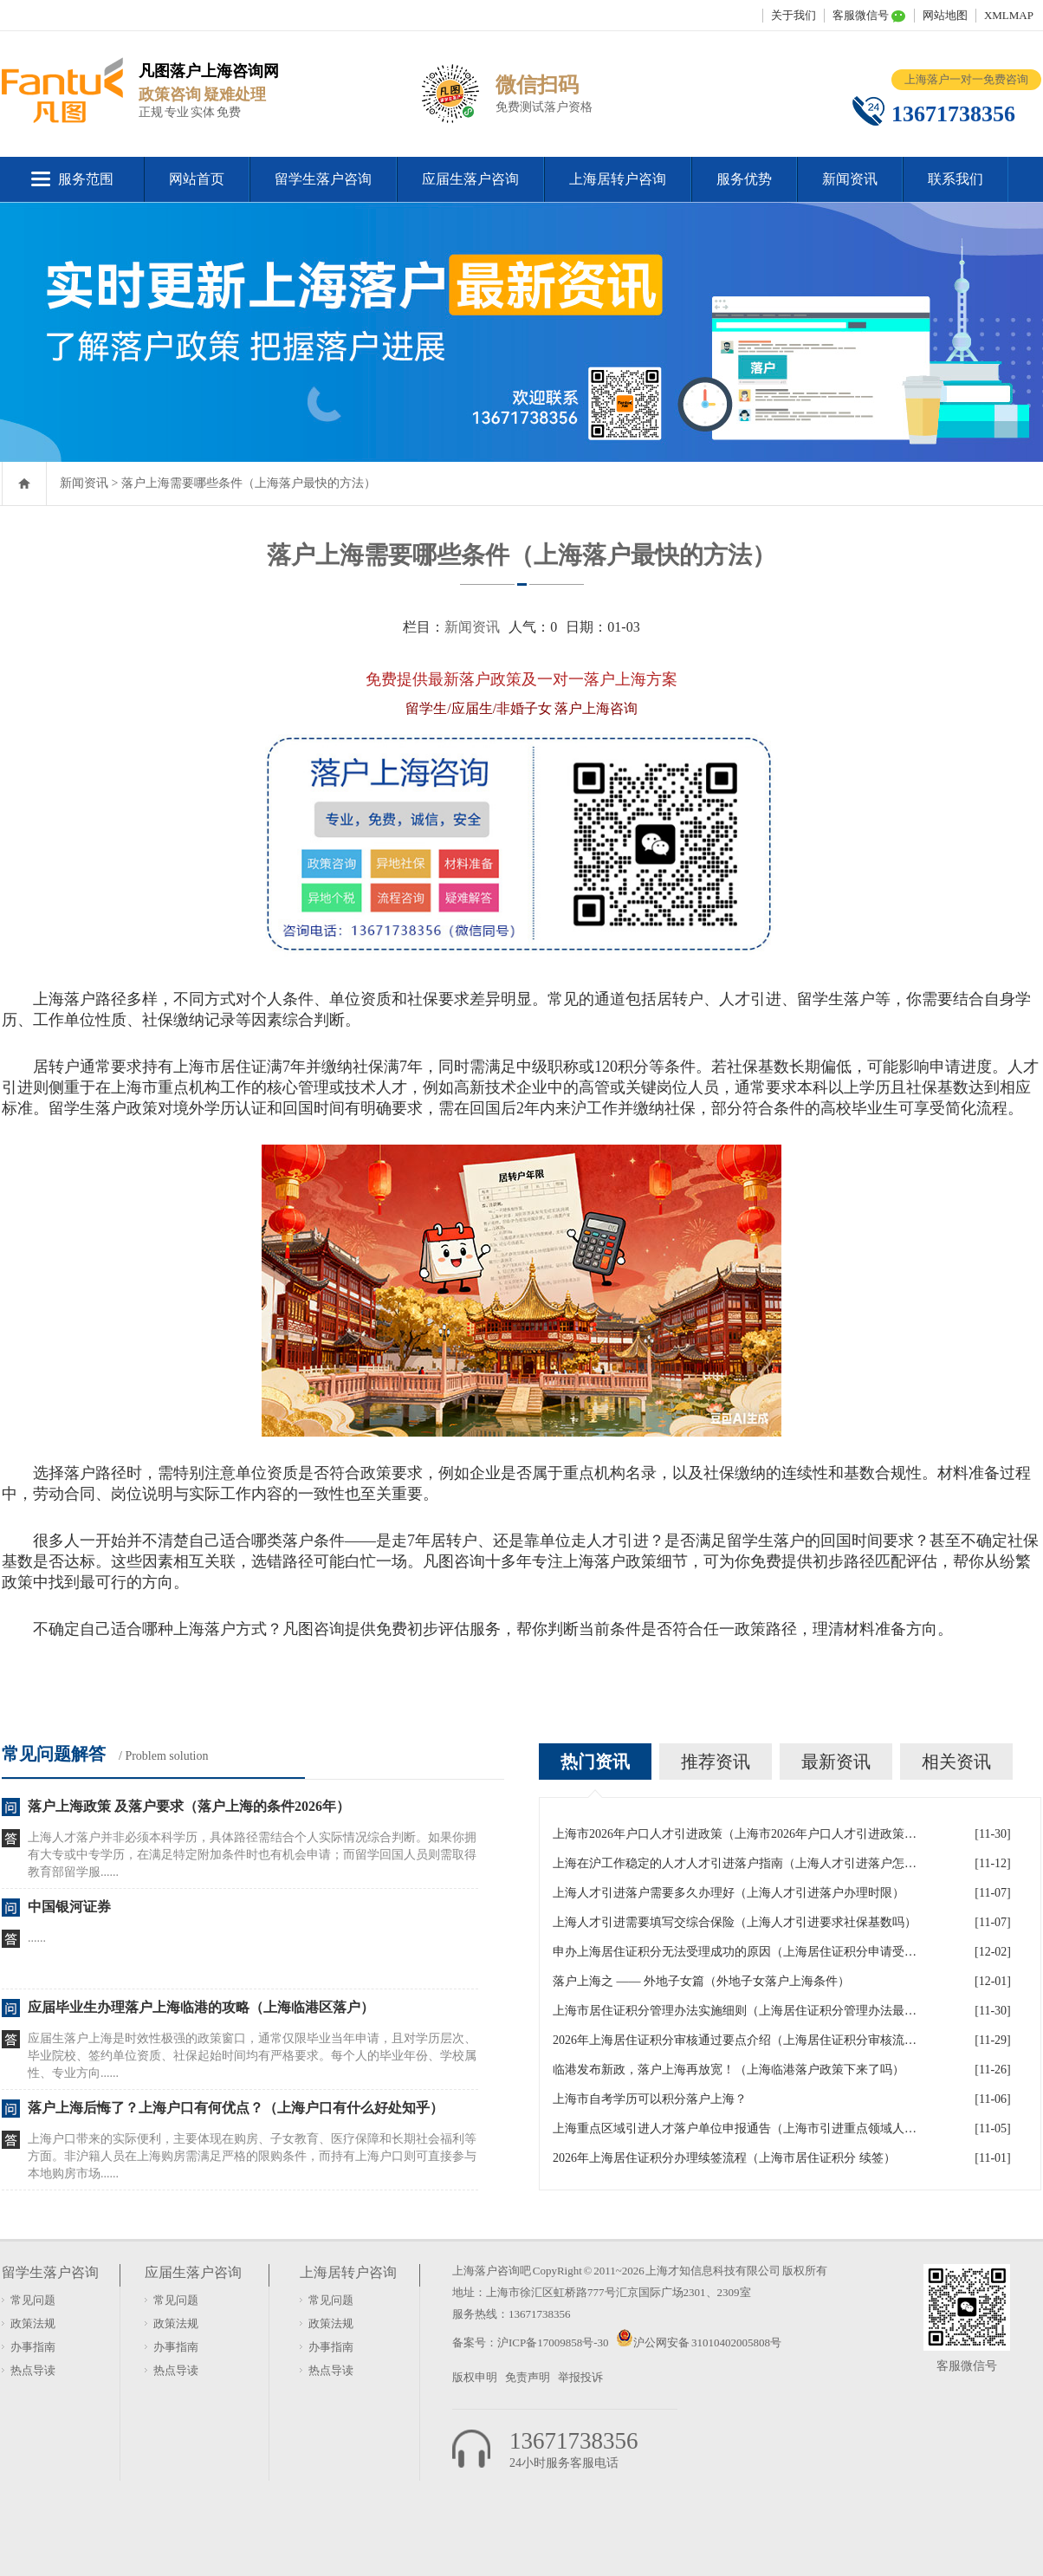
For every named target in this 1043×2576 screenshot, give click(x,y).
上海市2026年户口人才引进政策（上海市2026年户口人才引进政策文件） (735, 1833)
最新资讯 (836, 1761)
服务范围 (85, 179)
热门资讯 (595, 1761)
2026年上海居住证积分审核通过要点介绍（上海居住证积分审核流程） (735, 2040)
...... (37, 1937)
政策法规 (32, 2323)
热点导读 (32, 2370)
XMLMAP (1008, 15)
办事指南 (32, 2346)
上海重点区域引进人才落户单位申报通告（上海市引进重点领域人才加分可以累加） (735, 2128)
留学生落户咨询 (323, 179)
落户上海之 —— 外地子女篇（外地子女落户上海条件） (701, 1981)
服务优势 (744, 179)
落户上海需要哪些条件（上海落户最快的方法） (248, 483)
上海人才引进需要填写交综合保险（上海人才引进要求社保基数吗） (735, 1922)
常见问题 (32, 2300)
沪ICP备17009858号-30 (553, 2342)
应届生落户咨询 (470, 179)
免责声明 (527, 2377)
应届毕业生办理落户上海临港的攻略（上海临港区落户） (201, 2007)
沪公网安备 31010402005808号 (707, 2342)
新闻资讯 (850, 179)
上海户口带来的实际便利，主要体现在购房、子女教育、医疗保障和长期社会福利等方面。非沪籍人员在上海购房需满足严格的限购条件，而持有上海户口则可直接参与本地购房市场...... (252, 2156)
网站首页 (196, 179)
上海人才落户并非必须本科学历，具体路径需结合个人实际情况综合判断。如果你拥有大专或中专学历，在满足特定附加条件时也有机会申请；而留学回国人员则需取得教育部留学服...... (252, 1854)
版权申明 (474, 2377)
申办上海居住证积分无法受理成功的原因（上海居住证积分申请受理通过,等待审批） (735, 1951)
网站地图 (945, 15)
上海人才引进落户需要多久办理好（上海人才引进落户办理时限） (728, 1892)
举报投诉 (580, 2377)
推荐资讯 (715, 1761)
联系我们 (955, 179)
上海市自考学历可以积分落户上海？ (650, 2099)
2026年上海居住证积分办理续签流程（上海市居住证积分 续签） (724, 2157)
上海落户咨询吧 (491, 2270)
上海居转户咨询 (617, 179)
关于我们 (793, 15)
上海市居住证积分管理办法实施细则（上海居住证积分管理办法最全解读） (735, 2010)
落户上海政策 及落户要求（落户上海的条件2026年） (189, 1806)
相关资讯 (956, 1761)
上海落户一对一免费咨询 (966, 79)
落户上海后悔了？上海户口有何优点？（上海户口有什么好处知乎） (236, 2107)
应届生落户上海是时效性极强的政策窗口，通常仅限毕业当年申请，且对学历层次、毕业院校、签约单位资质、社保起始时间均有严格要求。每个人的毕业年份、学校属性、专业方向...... (252, 2056)
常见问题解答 (54, 1753)
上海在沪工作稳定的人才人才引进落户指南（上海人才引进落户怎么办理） (735, 1863)
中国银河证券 (69, 1906)
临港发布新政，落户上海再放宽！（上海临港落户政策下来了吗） (728, 2069)
